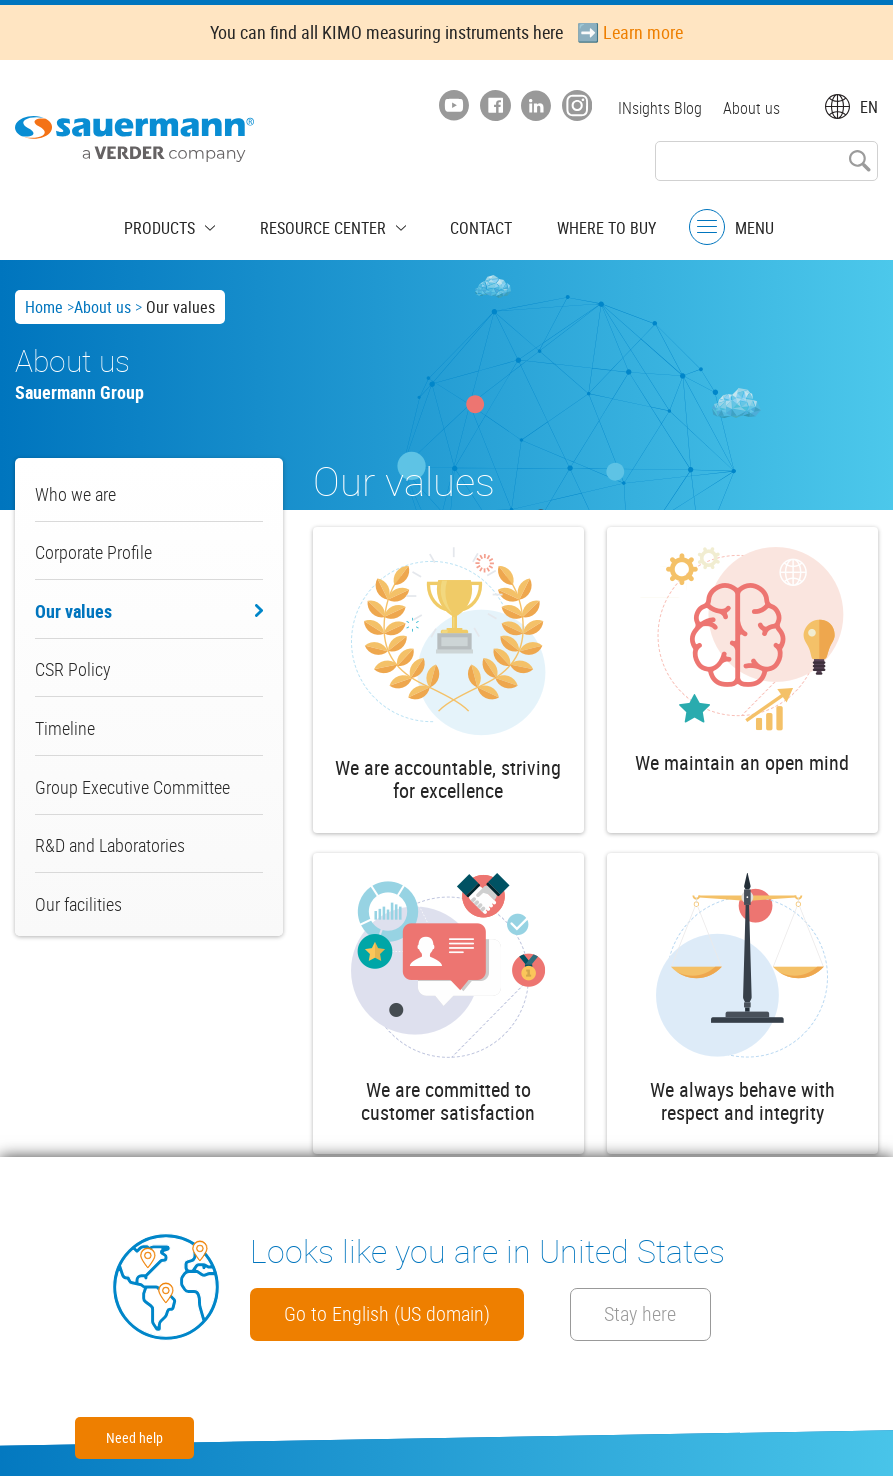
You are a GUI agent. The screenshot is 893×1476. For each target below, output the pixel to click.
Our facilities (78, 904)
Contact (471, 225)
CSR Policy (73, 669)
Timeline (65, 728)
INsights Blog (657, 108)
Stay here (693, 1313)
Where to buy (585, 225)
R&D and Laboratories (110, 845)
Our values (73, 611)
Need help (134, 1437)
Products (180, 225)
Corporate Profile (93, 552)
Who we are (75, 494)
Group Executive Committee (132, 787)
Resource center (328, 225)
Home (44, 307)
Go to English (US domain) (402, 1313)
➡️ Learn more (630, 32)
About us (751, 108)
